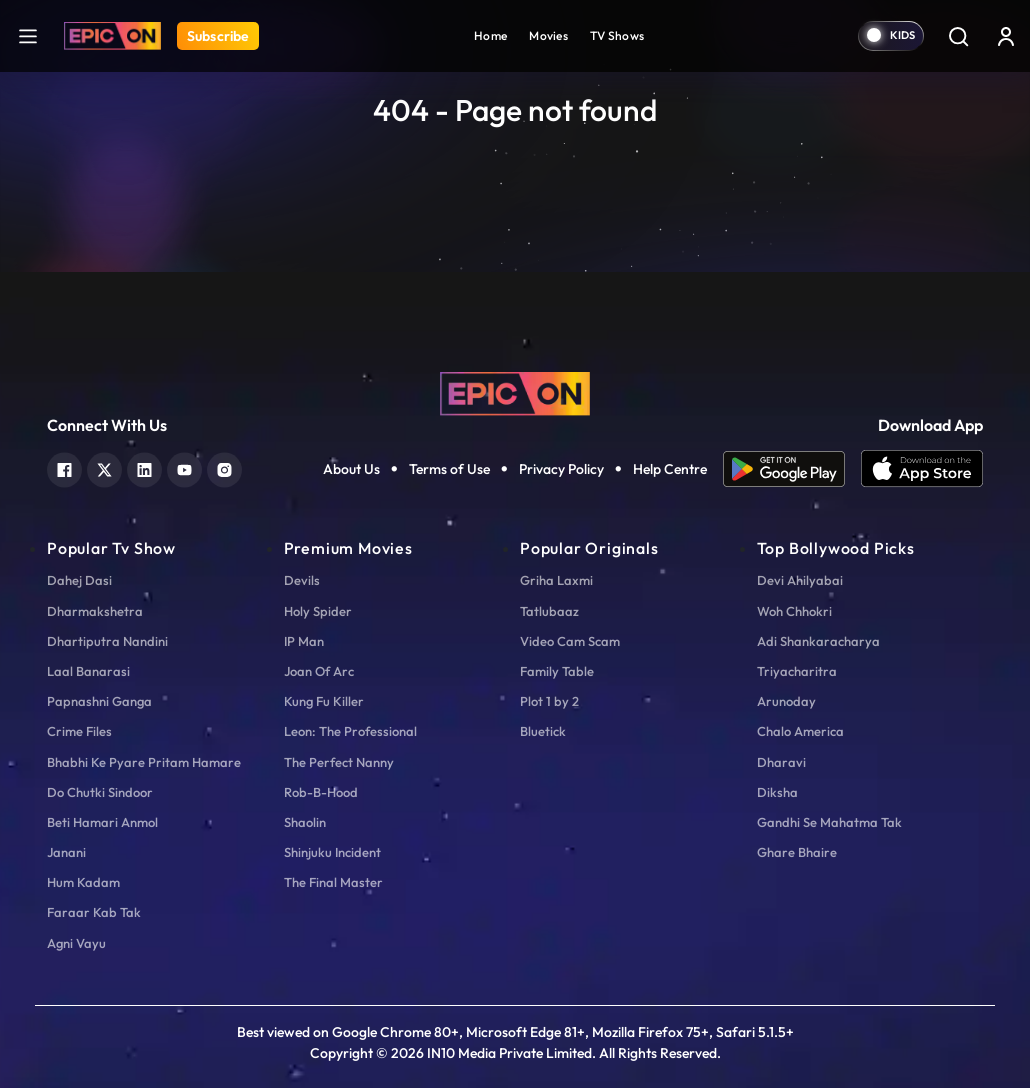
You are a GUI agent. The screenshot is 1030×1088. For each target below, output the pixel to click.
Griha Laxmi (556, 580)
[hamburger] (28, 35)
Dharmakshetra (95, 611)
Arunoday (786, 701)
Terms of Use (449, 469)
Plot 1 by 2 (549, 701)
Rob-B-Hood (321, 792)
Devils (302, 580)
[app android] (792, 469)
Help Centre (670, 469)
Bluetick (543, 731)
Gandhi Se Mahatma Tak (829, 822)
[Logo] (112, 36)
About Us (351, 469)
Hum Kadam (83, 882)
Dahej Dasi (79, 580)
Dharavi (781, 762)
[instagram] (224, 467)
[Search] (958, 36)
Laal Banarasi (88, 671)
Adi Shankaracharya (818, 641)
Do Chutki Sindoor (100, 792)
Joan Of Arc (319, 671)
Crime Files (79, 731)
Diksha (777, 792)
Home (490, 35)
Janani (66, 852)
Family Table (557, 671)
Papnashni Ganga (99, 701)
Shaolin (305, 822)
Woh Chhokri (794, 611)
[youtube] (184, 467)
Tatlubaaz (549, 611)
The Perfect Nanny (339, 762)
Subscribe (218, 36)
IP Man (304, 641)
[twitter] (104, 467)
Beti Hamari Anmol (102, 822)
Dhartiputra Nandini (107, 641)
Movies (548, 35)
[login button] (1006, 36)
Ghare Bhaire (797, 852)
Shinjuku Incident (332, 852)
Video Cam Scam (570, 641)
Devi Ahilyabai (800, 580)
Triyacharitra (797, 671)
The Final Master (333, 882)
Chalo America (800, 731)
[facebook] (64, 467)
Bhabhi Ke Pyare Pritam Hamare (144, 762)
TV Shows (617, 35)
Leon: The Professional (350, 731)
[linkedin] (144, 467)
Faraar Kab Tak (94, 912)
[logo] (515, 392)
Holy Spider (318, 611)
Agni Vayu (76, 943)
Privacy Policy (561, 469)
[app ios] (922, 469)
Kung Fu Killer (324, 701)
